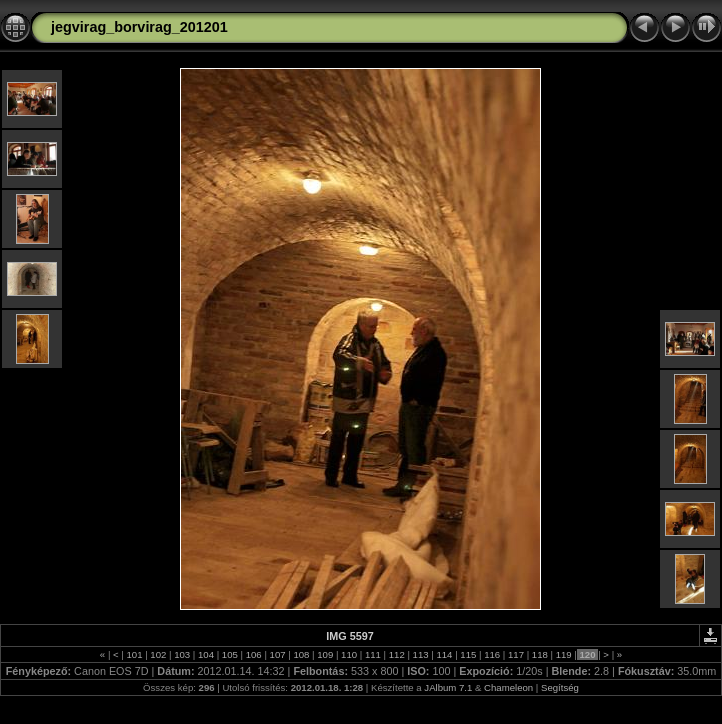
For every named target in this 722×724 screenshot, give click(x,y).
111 (372, 654)
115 (468, 654)
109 (325, 654)
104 (205, 654)
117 (515, 654)
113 (420, 654)
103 (182, 654)
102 (158, 654)
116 (491, 654)
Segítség (560, 687)
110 (348, 654)
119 (563, 654)
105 (229, 654)
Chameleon (508, 687)
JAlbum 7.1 (448, 687)
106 (253, 654)
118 (539, 654)
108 (301, 654)
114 (444, 654)
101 (134, 654)
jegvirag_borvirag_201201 (139, 27)
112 (396, 654)
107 (277, 654)
